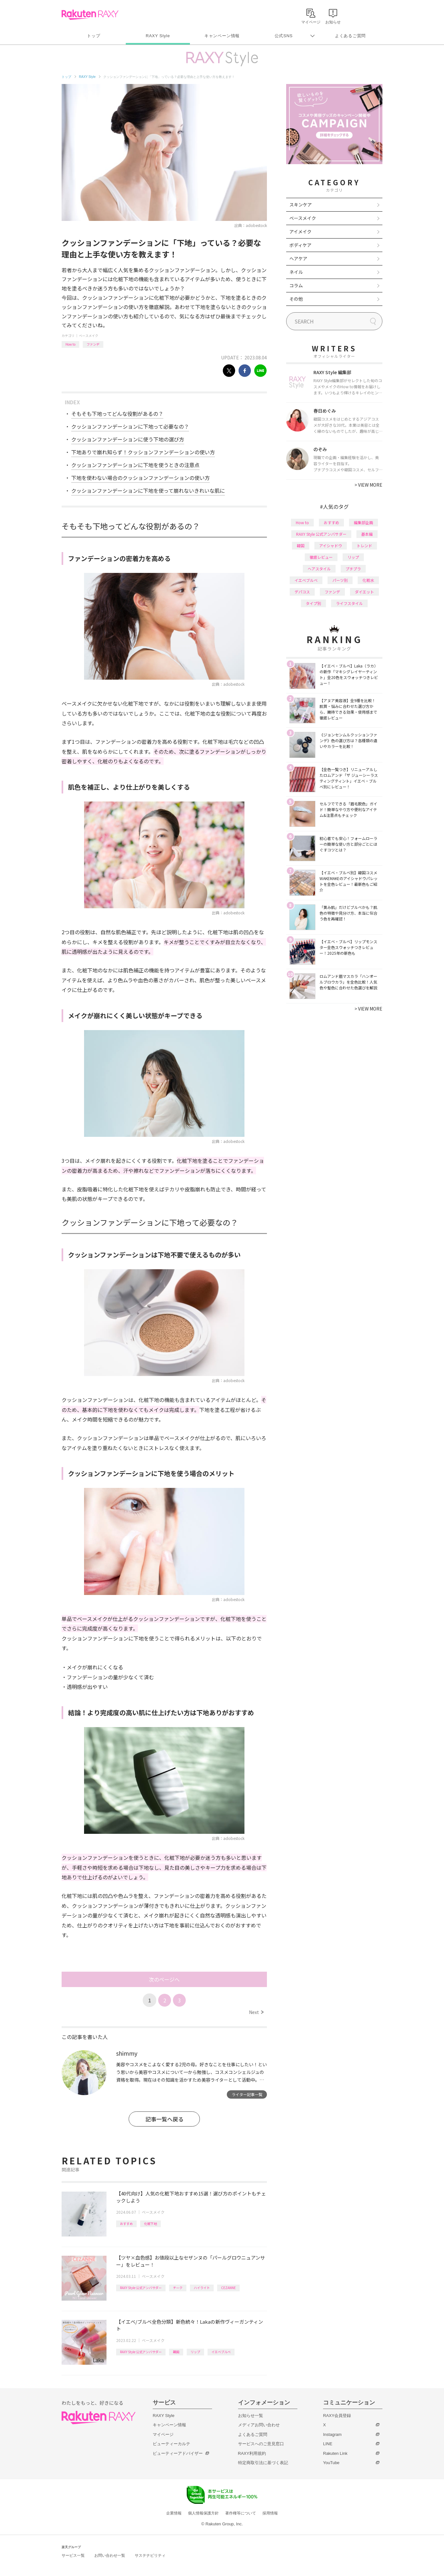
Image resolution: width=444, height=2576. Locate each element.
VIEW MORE (368, 485)
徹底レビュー (321, 557)
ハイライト (202, 2287)
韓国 (176, 2351)
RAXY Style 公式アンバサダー (141, 2287)
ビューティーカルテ (171, 2443)
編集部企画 (363, 522)
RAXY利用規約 (252, 2453)
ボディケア (300, 245)
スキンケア (300, 204)
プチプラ (353, 568)
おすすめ (126, 2223)
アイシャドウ (330, 545)
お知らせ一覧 (250, 2415)
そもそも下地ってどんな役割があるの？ (117, 413)
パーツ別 (340, 580)
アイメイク (300, 231)
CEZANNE (228, 2287)
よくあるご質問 (350, 35)
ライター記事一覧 (247, 2094)
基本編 (367, 534)
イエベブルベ (221, 2351)
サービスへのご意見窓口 (261, 2443)
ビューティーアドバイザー (178, 2453)
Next (256, 2012)
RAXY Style (158, 35)
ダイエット (364, 591)
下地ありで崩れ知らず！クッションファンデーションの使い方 (143, 452)
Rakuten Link (335, 2453)
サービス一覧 (73, 2555)
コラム (296, 285)
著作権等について (240, 2513)
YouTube (331, 2462)
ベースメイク (88, 335)
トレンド (364, 545)
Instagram (332, 2434)
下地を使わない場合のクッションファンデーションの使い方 (140, 478)
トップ (93, 35)
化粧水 (368, 580)
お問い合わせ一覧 (109, 2555)
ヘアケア (298, 258)
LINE (327, 2443)
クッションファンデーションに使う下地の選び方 (127, 439)
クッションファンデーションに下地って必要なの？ (130, 426)
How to (70, 344)
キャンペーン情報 (222, 35)
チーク (178, 2287)
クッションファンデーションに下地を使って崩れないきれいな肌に (148, 490)
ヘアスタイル (319, 568)
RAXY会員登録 (337, 2415)
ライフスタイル (349, 603)
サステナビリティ (150, 2555)
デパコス (302, 591)
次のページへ (164, 1979)
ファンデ (93, 344)
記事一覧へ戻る (164, 2119)
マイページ (163, 2434)
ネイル (296, 272)
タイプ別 (313, 603)
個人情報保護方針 (203, 2513)
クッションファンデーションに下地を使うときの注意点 (135, 465)
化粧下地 (150, 2223)
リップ (195, 2351)
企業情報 (174, 2513)
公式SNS (284, 35)
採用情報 (270, 2513)
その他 (296, 299)
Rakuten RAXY (90, 15)
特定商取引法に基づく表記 (263, 2462)
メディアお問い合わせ (259, 2424)
